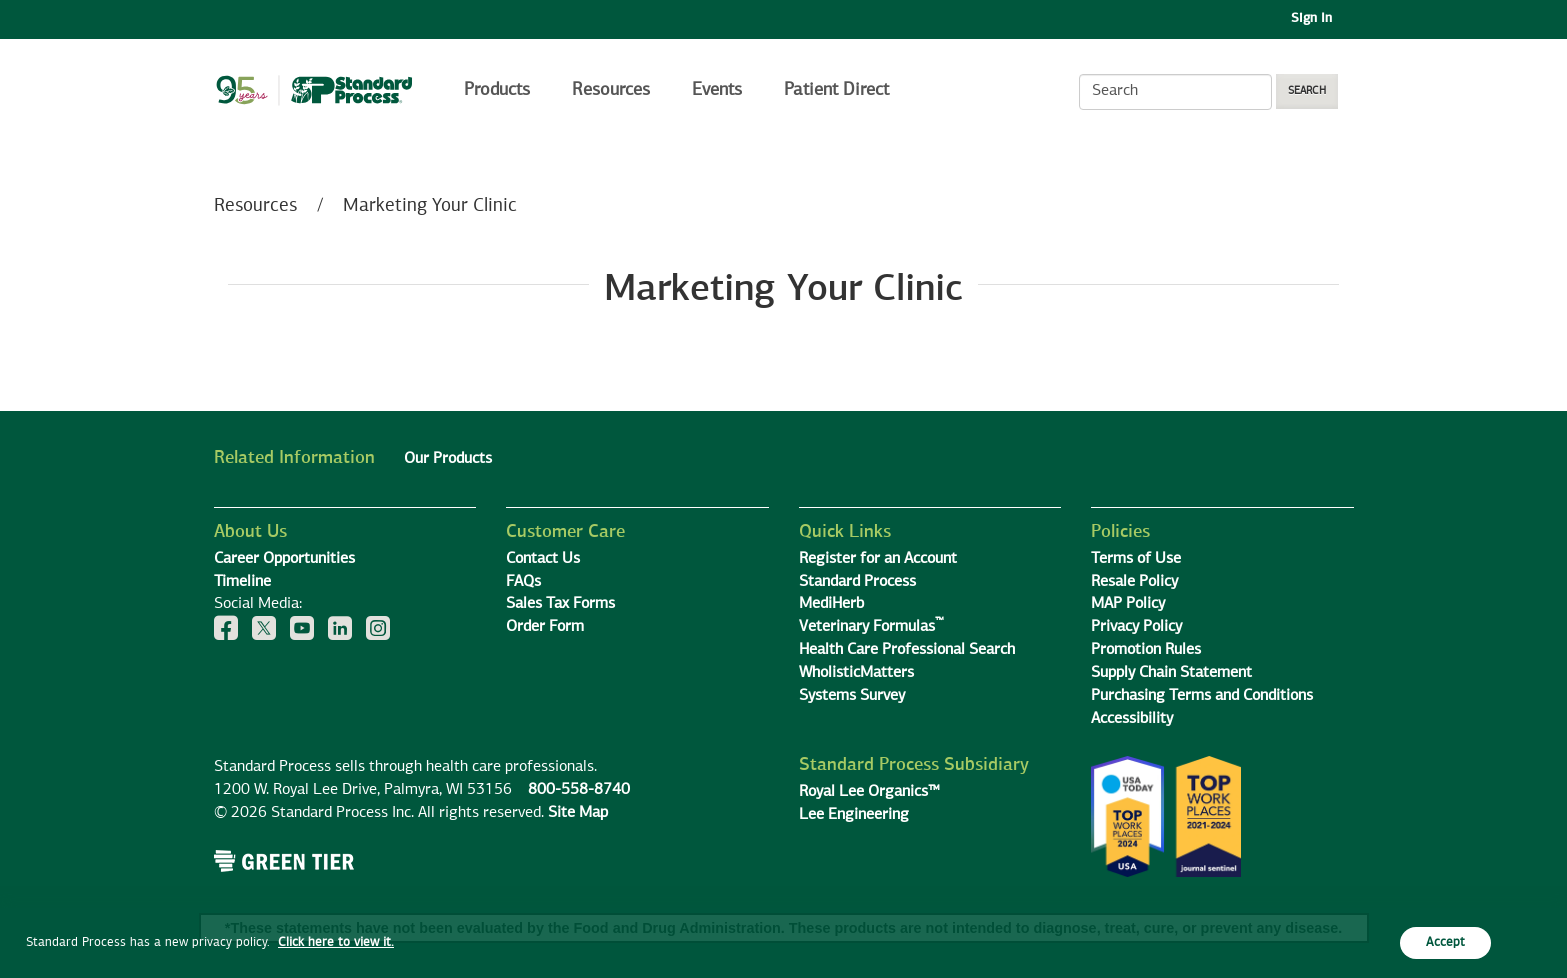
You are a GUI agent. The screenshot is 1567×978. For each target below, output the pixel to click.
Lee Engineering (854, 815)
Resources (611, 90)
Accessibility (1132, 719)
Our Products (448, 459)
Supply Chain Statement (1171, 673)
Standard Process (857, 582)
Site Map (578, 813)
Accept (1445, 942)
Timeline (242, 582)
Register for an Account (878, 559)
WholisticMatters (856, 673)
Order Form (545, 627)
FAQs (523, 582)
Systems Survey (852, 696)
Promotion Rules (1146, 650)
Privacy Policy (1136, 627)
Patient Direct (839, 90)
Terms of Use (1136, 559)
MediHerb (831, 604)
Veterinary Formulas (871, 627)
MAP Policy (1128, 604)
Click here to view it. (336, 942)
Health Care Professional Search (907, 650)
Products (497, 90)
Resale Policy (1134, 582)
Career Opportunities (284, 559)
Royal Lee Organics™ (869, 792)
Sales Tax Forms (560, 604)
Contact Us (543, 559)
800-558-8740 (579, 790)
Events (717, 90)
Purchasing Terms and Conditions (1202, 696)
